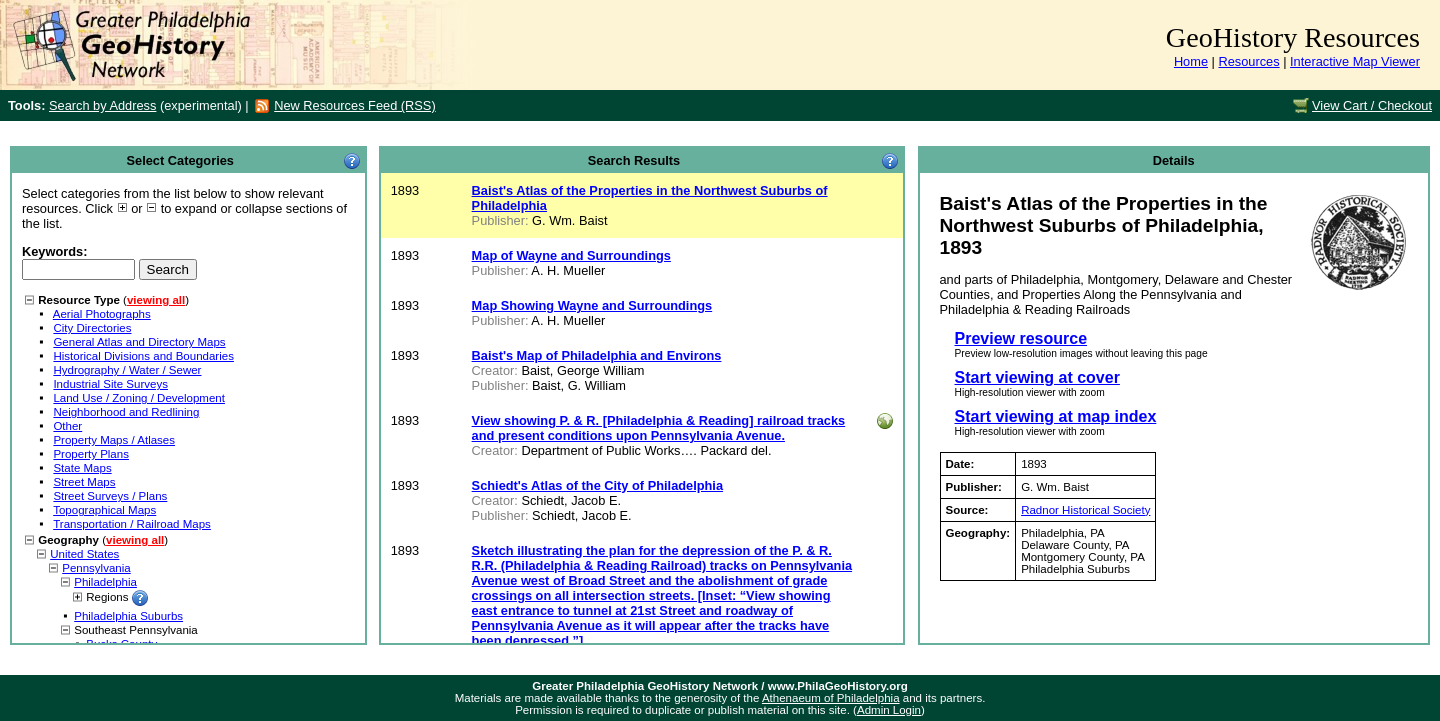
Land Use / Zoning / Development (139, 398)
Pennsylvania (96, 568)
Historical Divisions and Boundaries (143, 356)
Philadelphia (105, 582)
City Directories (92, 328)
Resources (1248, 61)
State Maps (82, 468)
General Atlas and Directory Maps (139, 342)
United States (84, 554)
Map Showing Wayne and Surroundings (592, 305)
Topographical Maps (104, 510)
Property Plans (91, 454)
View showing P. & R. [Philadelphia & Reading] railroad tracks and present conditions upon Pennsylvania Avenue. (659, 428)
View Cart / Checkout (1372, 105)
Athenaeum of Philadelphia (831, 698)
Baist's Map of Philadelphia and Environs (597, 355)
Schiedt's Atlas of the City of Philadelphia (597, 485)
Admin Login (889, 710)
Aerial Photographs (102, 314)
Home (1191, 61)
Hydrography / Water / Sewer (127, 370)
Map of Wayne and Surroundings (571, 255)
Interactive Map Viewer (1355, 61)
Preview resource (1021, 338)
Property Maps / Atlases (114, 440)
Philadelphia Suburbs (128, 616)
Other (67, 426)
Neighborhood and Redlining (126, 412)
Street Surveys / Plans (110, 496)
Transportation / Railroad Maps (132, 524)
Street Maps (84, 482)
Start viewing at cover (1037, 377)
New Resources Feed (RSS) (354, 105)
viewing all (156, 300)
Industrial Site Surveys (110, 384)
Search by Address (102, 105)
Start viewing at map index (1056, 416)
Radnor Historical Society (1085, 510)
